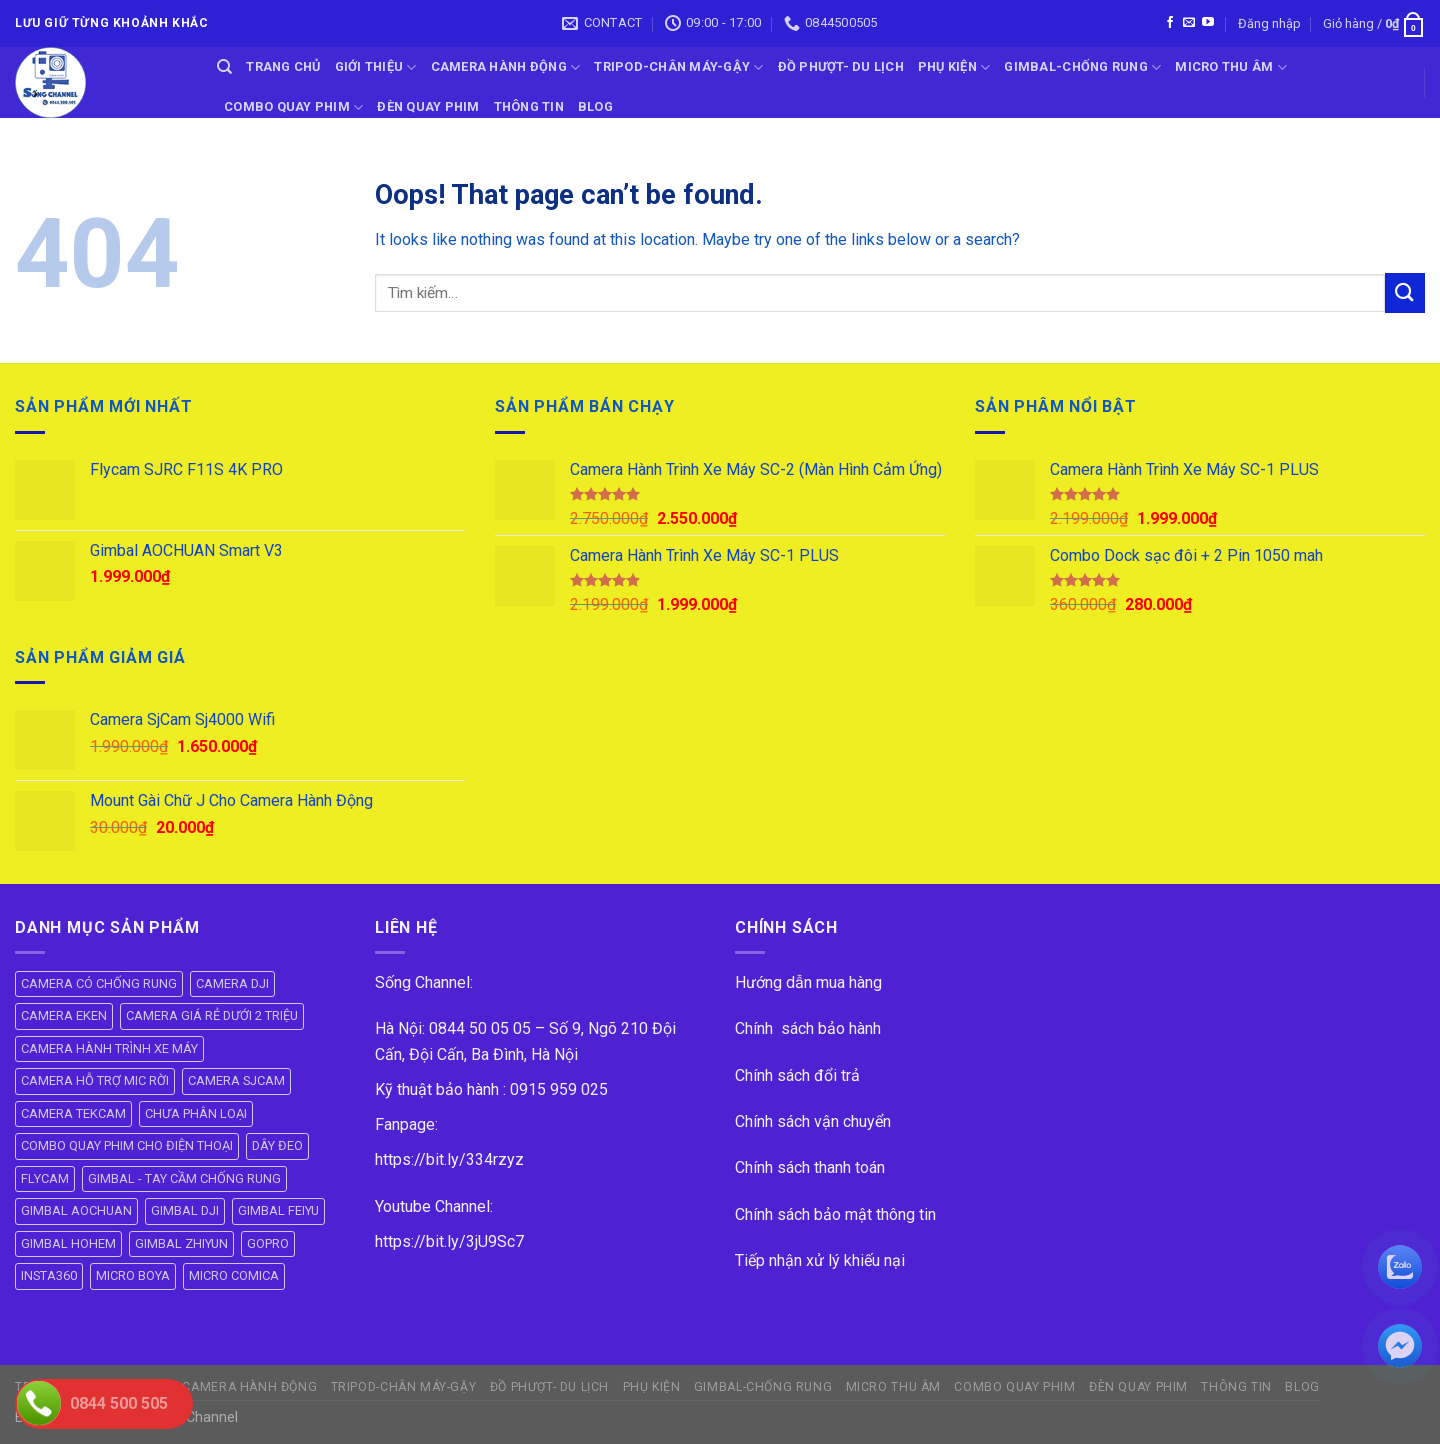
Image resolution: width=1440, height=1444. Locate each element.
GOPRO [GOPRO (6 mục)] (268, 1243)
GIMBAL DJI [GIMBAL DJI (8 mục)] (185, 1210)
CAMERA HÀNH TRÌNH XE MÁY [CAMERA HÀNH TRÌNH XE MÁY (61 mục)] (109, 1048)
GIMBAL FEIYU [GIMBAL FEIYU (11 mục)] (278, 1210)
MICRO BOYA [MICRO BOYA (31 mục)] (133, 1275)
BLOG (595, 106)
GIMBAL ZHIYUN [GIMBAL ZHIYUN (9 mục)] (181, 1243)
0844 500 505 (119, 1403)
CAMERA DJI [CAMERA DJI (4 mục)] (232, 983)
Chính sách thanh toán (810, 1167)
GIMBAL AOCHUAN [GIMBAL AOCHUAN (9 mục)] (76, 1210)
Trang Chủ (283, 66)
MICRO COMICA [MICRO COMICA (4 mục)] (234, 1275)
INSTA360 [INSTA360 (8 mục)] (49, 1275)
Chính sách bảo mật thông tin (835, 1214)
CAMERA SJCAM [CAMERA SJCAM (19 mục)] (236, 1080)
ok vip (261, 1417)
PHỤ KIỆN (954, 67)
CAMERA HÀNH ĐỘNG (506, 67)
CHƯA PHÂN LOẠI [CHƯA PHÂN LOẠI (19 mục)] (196, 1113)
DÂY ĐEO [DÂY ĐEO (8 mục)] (277, 1145)
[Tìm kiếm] (224, 67)
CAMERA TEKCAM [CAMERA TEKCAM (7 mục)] (73, 1113)
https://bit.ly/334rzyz (449, 1159)
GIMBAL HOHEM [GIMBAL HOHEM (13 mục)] (68, 1243)
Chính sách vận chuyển (813, 1121)
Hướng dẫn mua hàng (808, 982)
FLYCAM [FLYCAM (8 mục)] (45, 1178)
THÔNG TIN (529, 106)
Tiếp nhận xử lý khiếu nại (820, 1260)
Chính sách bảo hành (808, 1028)
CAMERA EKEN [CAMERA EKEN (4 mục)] (64, 1015)
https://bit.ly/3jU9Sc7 (449, 1241)
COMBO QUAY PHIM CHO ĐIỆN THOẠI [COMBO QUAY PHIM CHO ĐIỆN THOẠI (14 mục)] (127, 1145)
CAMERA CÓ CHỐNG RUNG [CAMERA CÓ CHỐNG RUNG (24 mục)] (99, 983)
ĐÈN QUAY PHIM (428, 106)
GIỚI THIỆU (376, 67)
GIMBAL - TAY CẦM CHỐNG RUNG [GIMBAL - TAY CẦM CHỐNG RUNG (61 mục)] (184, 1178)
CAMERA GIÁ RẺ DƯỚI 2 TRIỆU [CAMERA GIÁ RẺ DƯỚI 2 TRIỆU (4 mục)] (212, 1015)
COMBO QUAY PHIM (293, 107)
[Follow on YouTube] (1208, 23)
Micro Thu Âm (1231, 67)
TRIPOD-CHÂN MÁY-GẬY (678, 67)
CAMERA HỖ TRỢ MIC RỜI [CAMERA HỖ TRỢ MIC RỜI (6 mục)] (95, 1080)
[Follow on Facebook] (1170, 23)
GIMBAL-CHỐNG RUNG (1082, 67)
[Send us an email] (1189, 23)
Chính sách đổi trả (797, 1075)
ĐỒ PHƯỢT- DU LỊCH (841, 66)
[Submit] (1405, 292)
